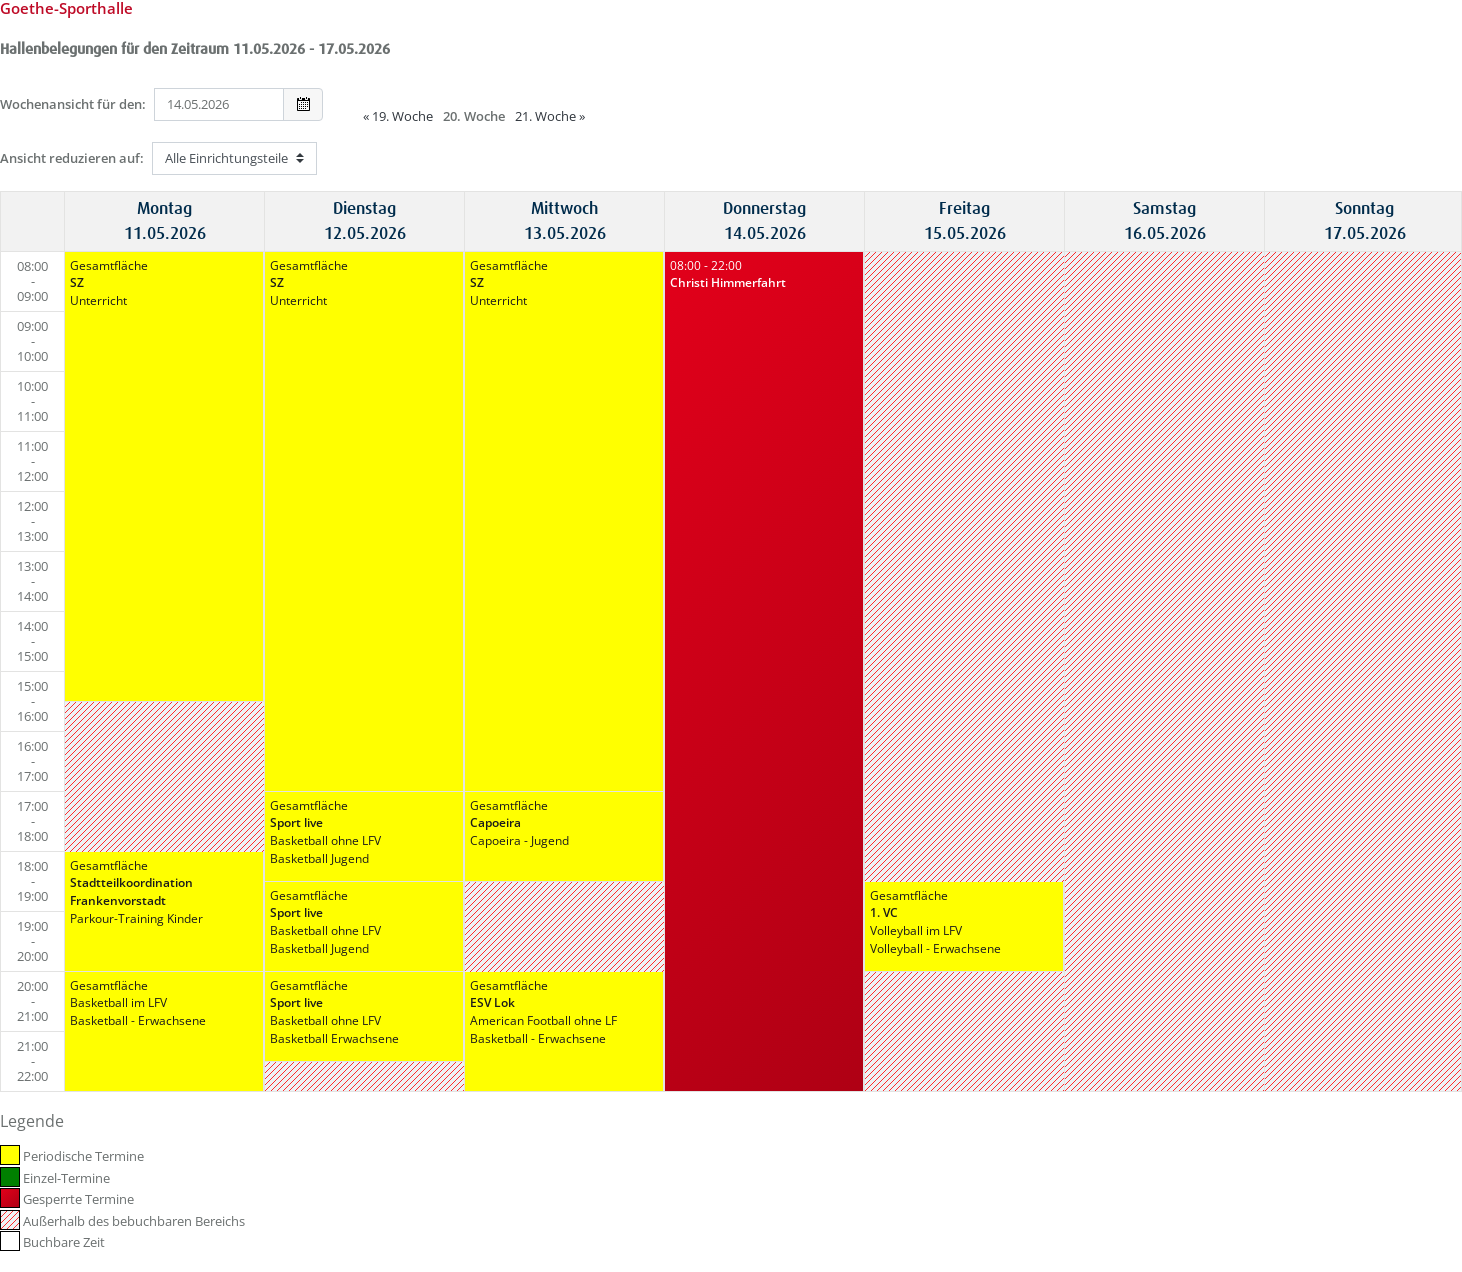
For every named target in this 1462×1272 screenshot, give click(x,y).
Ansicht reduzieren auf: (72, 158)
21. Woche (550, 116)
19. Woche (398, 116)
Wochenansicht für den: (73, 104)
